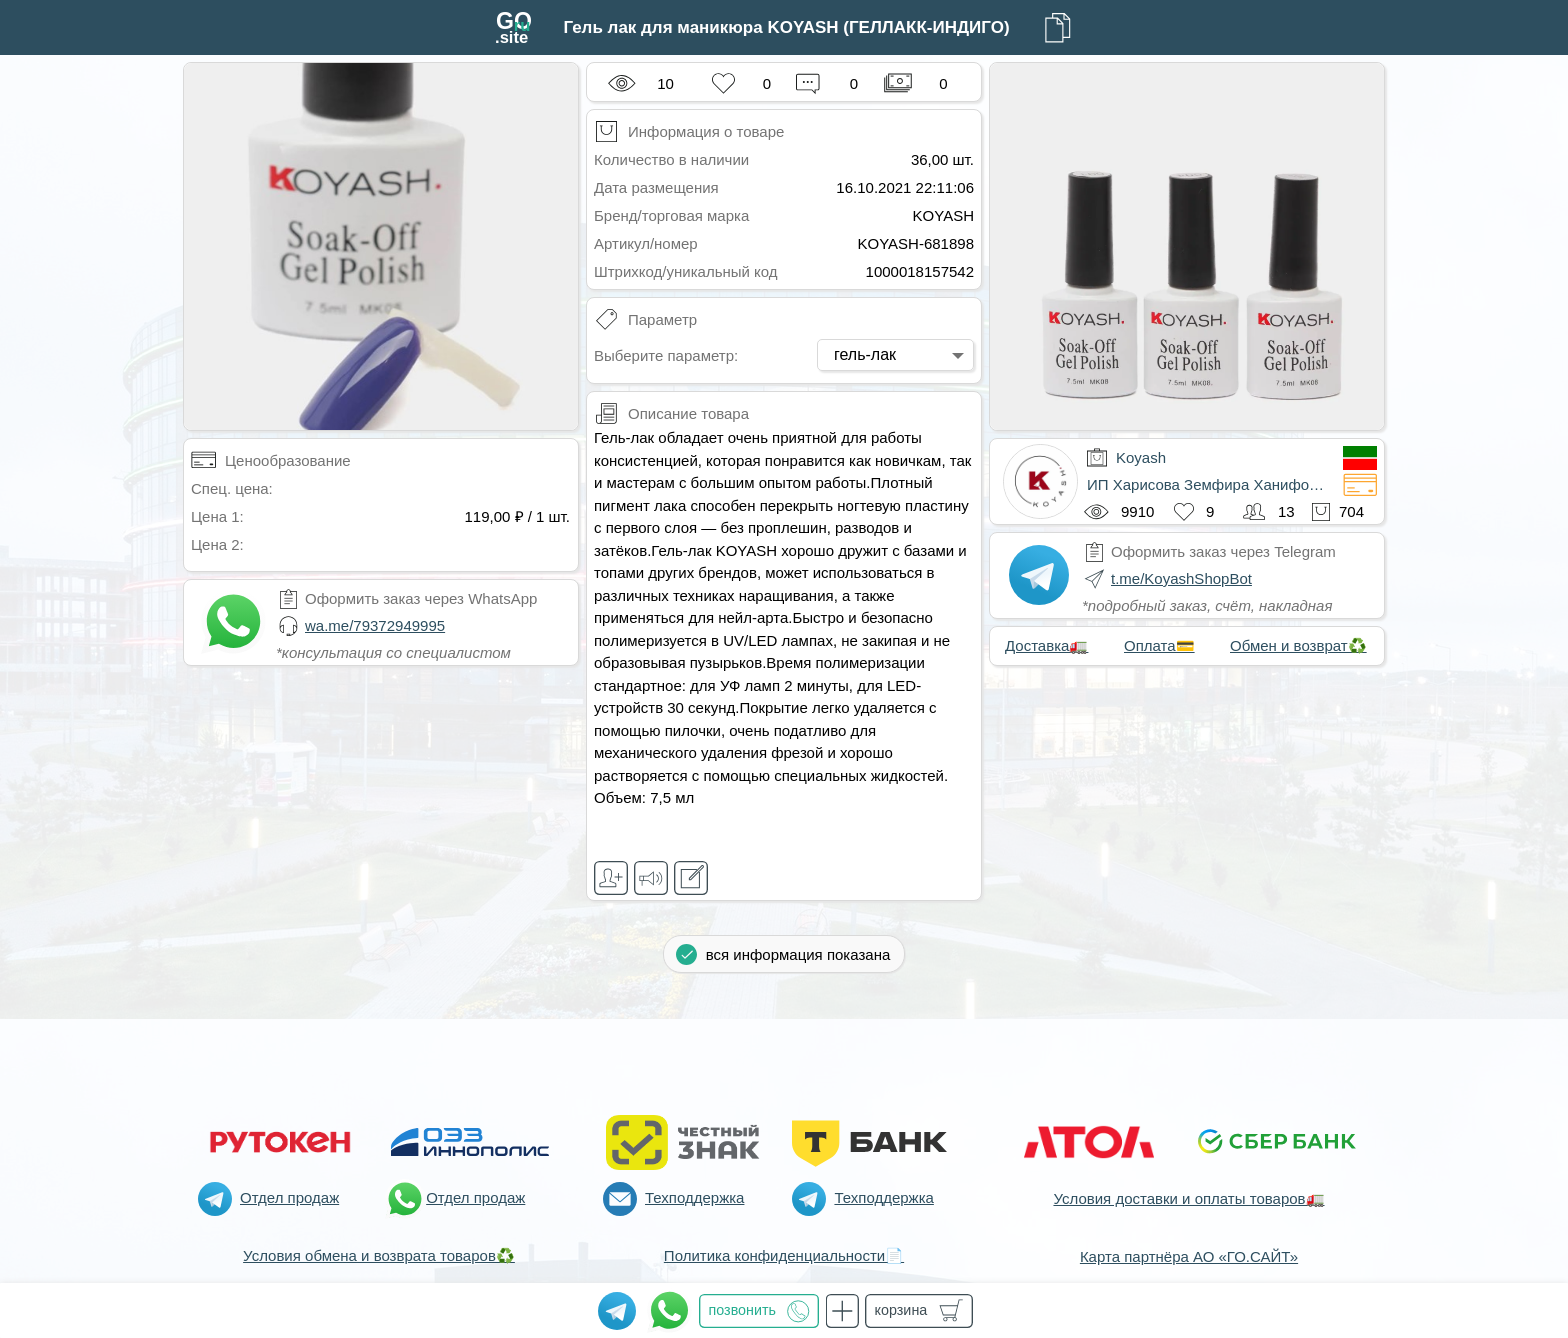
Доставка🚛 (1046, 645)
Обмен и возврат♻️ (1298, 645)
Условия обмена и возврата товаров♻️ (379, 1255)
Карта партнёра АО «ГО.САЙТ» (1189, 1256)
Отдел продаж (289, 1197)
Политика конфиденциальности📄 (784, 1255)
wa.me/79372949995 (375, 625)
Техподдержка (694, 1197)
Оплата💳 (1159, 645)
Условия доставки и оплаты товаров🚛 (1188, 1198)
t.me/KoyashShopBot (1181, 578)
